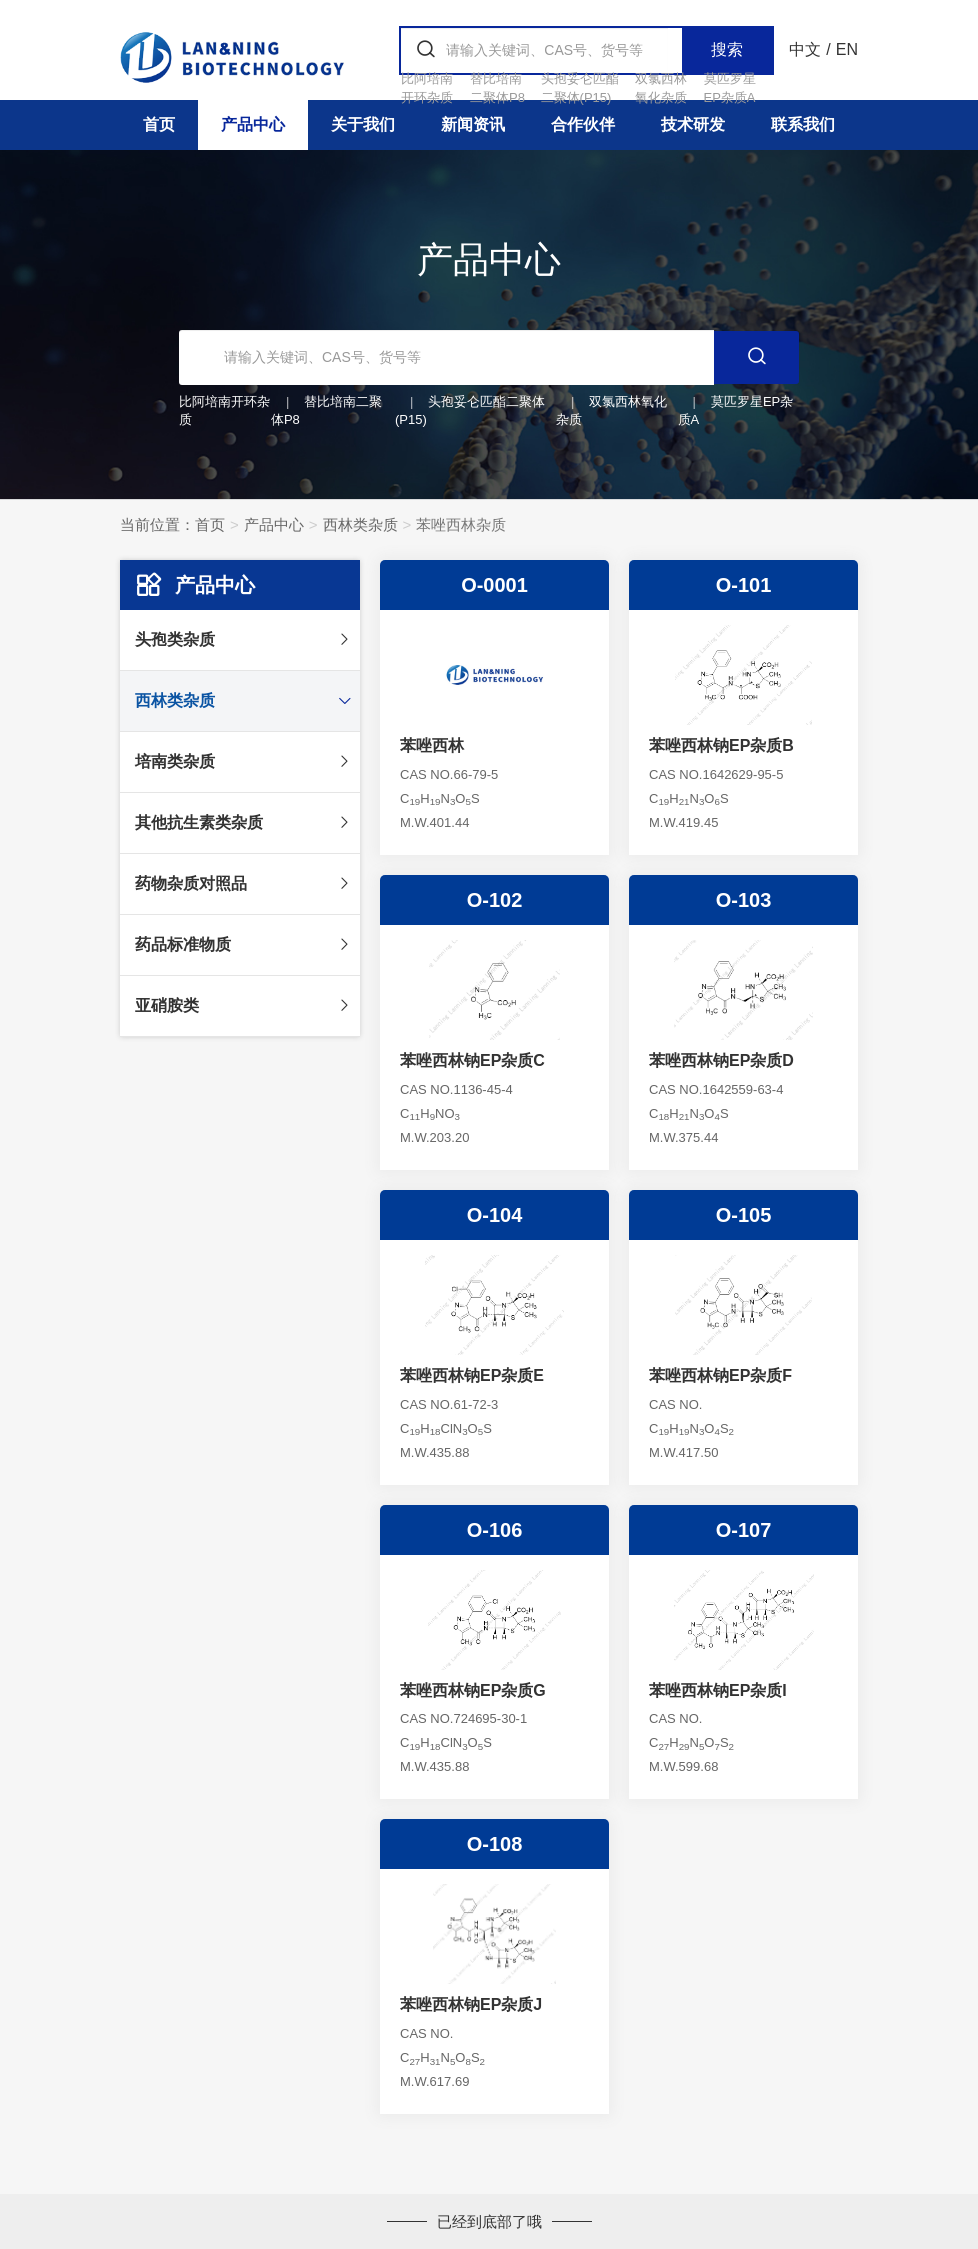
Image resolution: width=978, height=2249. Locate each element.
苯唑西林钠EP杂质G (473, 1690)
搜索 (727, 49)
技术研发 (693, 124)
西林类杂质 (360, 524)
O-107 (744, 1530)
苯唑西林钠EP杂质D (721, 1060)
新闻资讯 (473, 124)
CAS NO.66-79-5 (449, 774)
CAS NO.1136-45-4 (456, 1089)
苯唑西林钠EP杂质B (721, 745)
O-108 (495, 1844)
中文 (805, 49)
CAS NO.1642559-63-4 (716, 1089)
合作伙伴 (583, 124)
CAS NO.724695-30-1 (463, 1718)
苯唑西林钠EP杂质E (472, 1375)
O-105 (744, 1215)
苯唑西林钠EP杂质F (720, 1375)
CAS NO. (675, 1404)
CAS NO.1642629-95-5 (716, 774)
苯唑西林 (432, 745)
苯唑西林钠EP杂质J (471, 2004)
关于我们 (363, 124)
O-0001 (494, 585)
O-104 (495, 1215)
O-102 (495, 900)
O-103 (744, 900)
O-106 (495, 1530)
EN (847, 49)
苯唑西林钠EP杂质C (472, 1060)
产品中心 (253, 124)
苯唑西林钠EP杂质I (718, 1690)
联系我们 (803, 124)
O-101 (744, 585)
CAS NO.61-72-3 (449, 1404)
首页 (159, 124)
